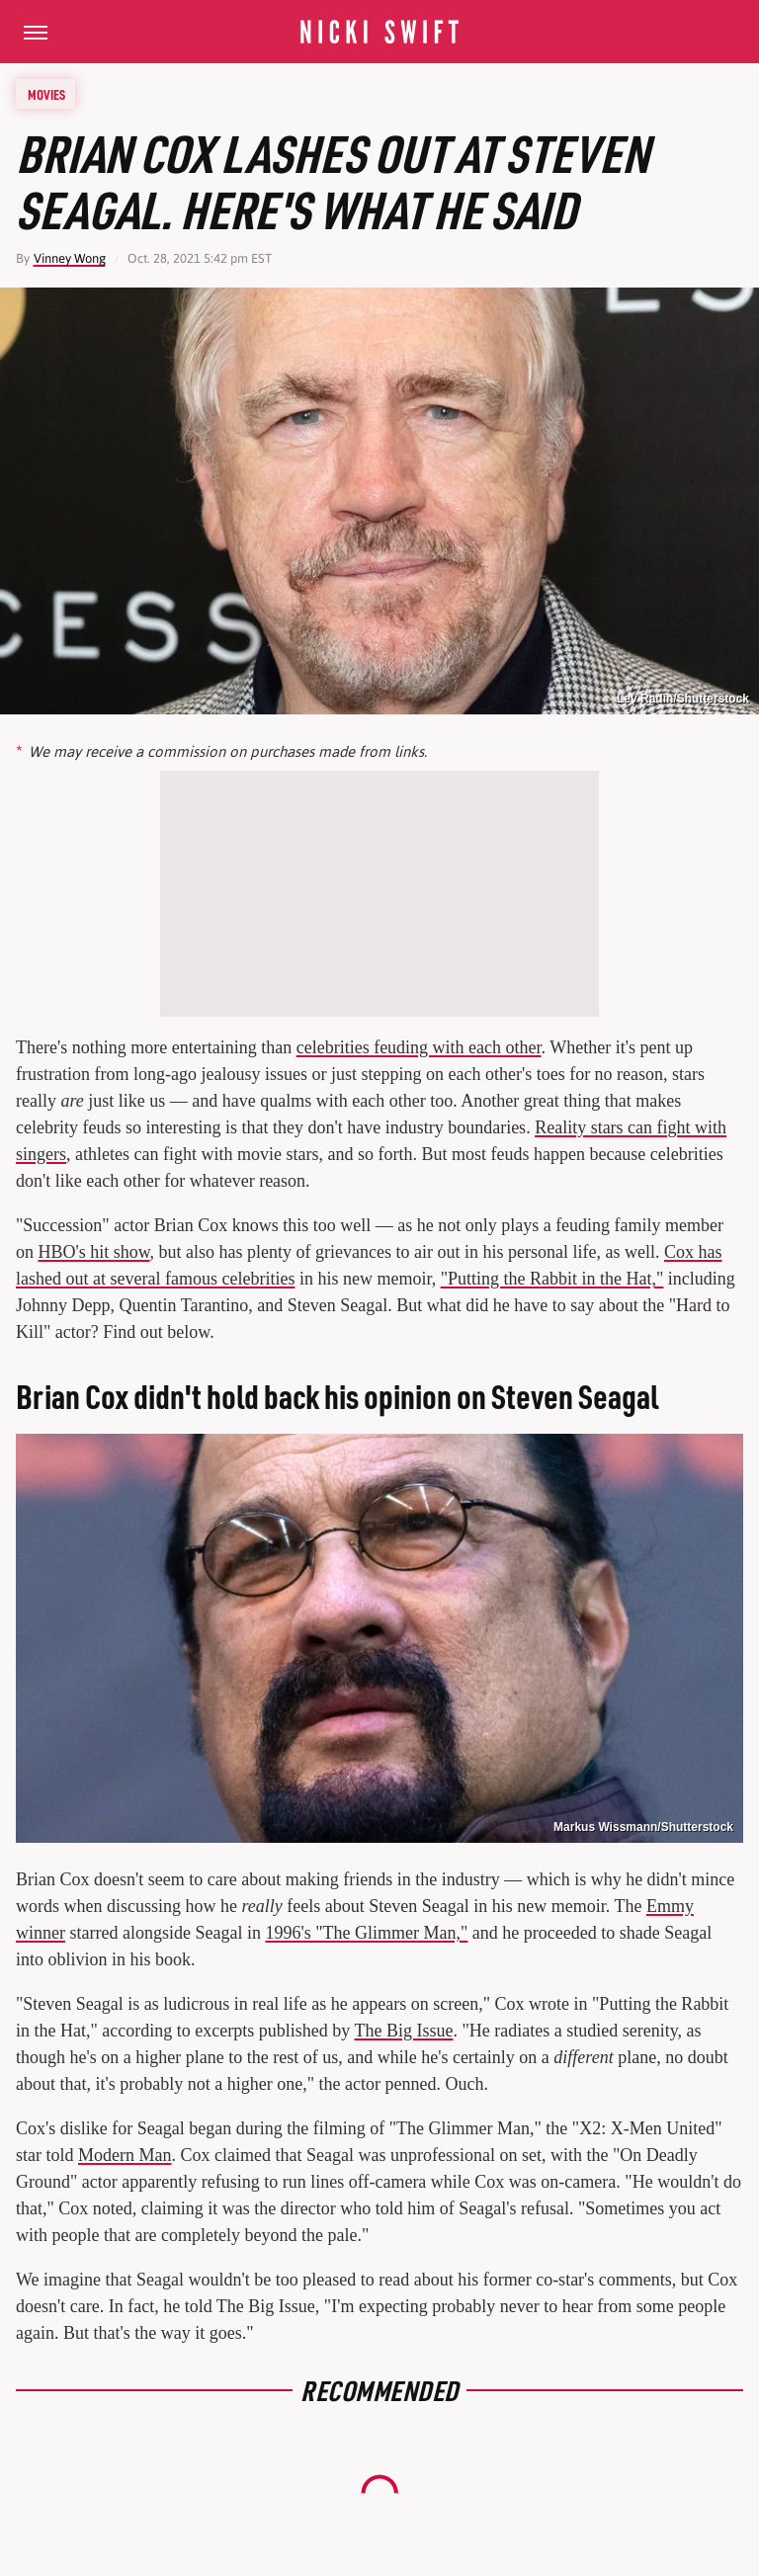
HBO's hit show (94, 1252)
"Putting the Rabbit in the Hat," (552, 1278)
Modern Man (124, 2155)
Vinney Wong (70, 258)
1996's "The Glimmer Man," (366, 1933)
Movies (46, 94)
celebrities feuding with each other (419, 1047)
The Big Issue (403, 2030)
